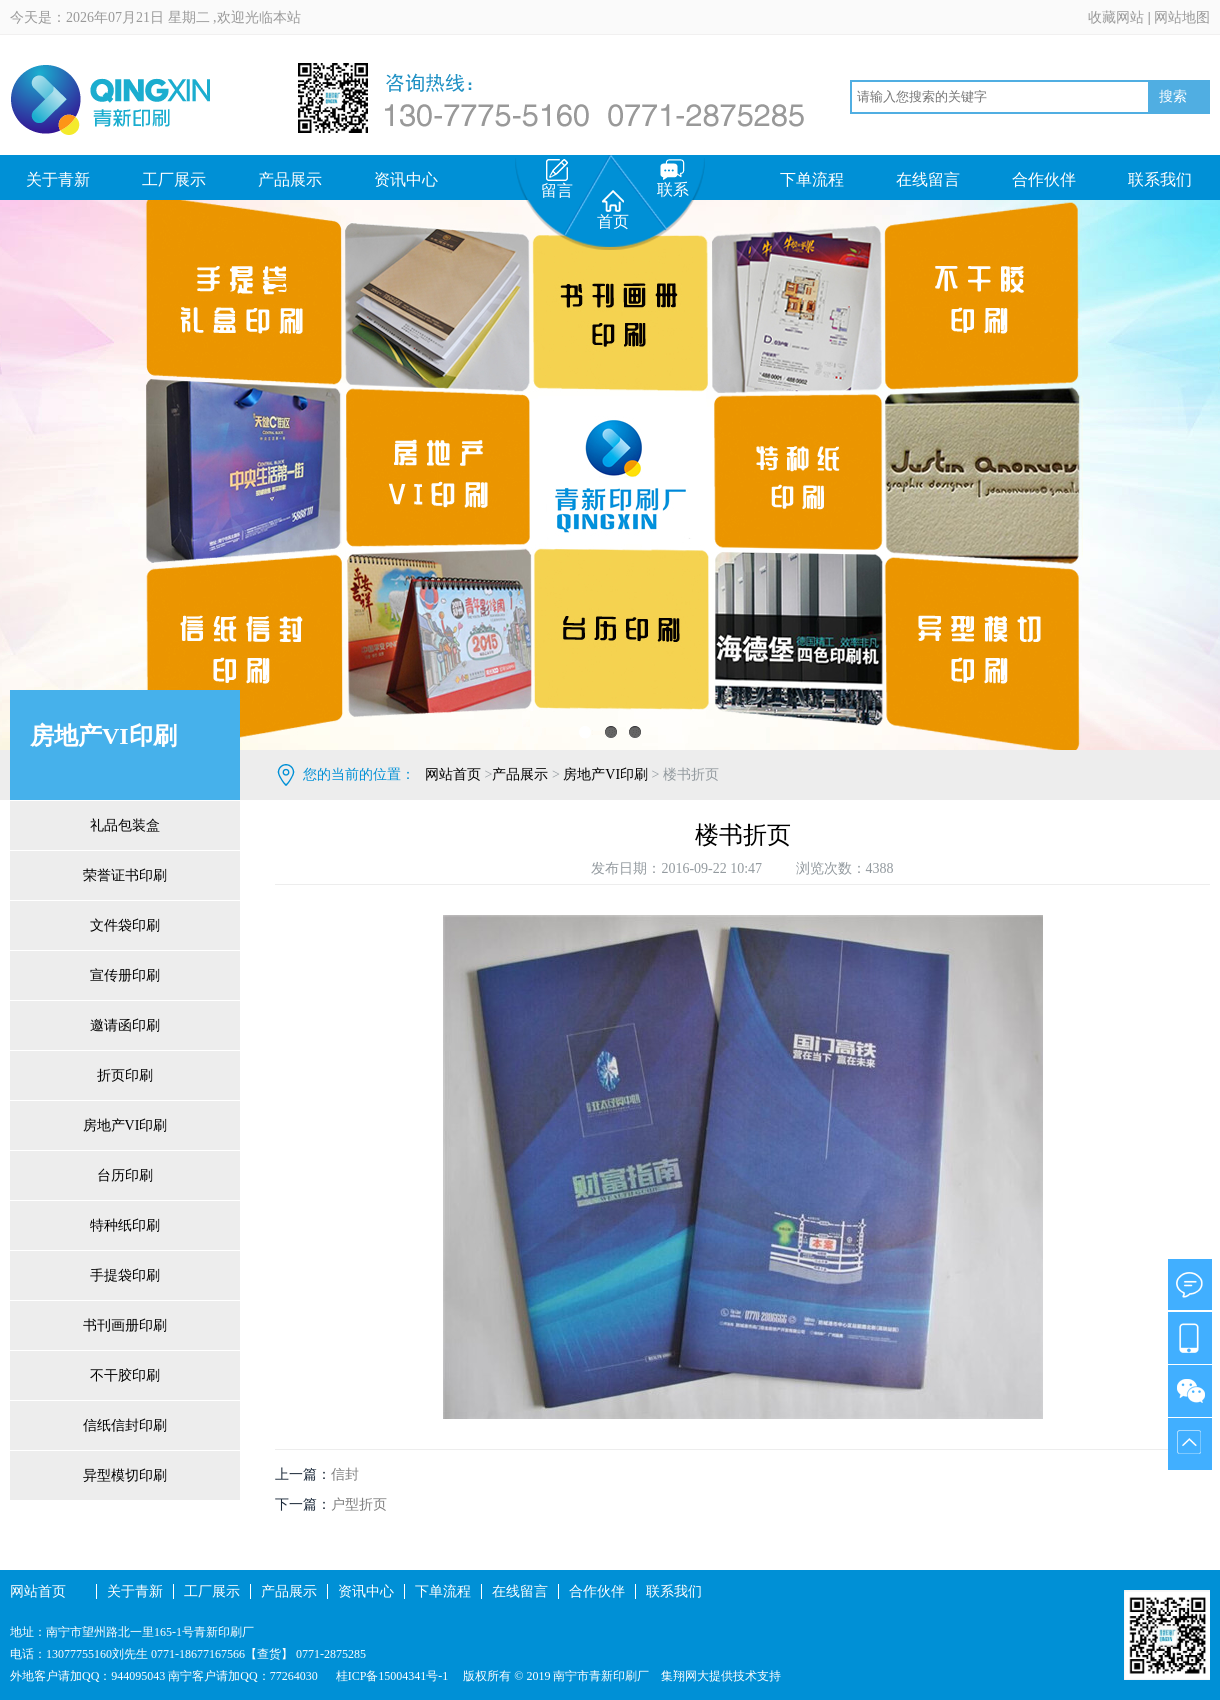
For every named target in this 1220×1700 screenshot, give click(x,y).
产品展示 (290, 179)
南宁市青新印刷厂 (601, 1676)
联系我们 (1160, 179)
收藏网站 (1116, 17)
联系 (673, 178)
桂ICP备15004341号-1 (391, 1676)
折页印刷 (125, 1075)
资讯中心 (406, 179)
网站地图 (1182, 17)
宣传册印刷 (125, 975)
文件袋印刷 (125, 925)
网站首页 (453, 774)
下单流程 (812, 179)
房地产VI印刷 (125, 1125)
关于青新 (58, 179)
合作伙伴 (1044, 179)
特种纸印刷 (125, 1225)
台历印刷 (125, 1175)
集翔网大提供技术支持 (721, 1676)
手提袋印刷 (125, 1275)
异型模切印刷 (125, 1475)
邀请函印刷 (125, 1025)
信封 (345, 1474)
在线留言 (928, 179)
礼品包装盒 (125, 825)
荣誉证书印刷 (125, 875)
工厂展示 (174, 179)
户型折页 (359, 1504)
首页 (613, 210)
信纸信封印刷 (125, 1425)
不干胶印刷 (125, 1375)
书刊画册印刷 (125, 1325)
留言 (557, 179)
